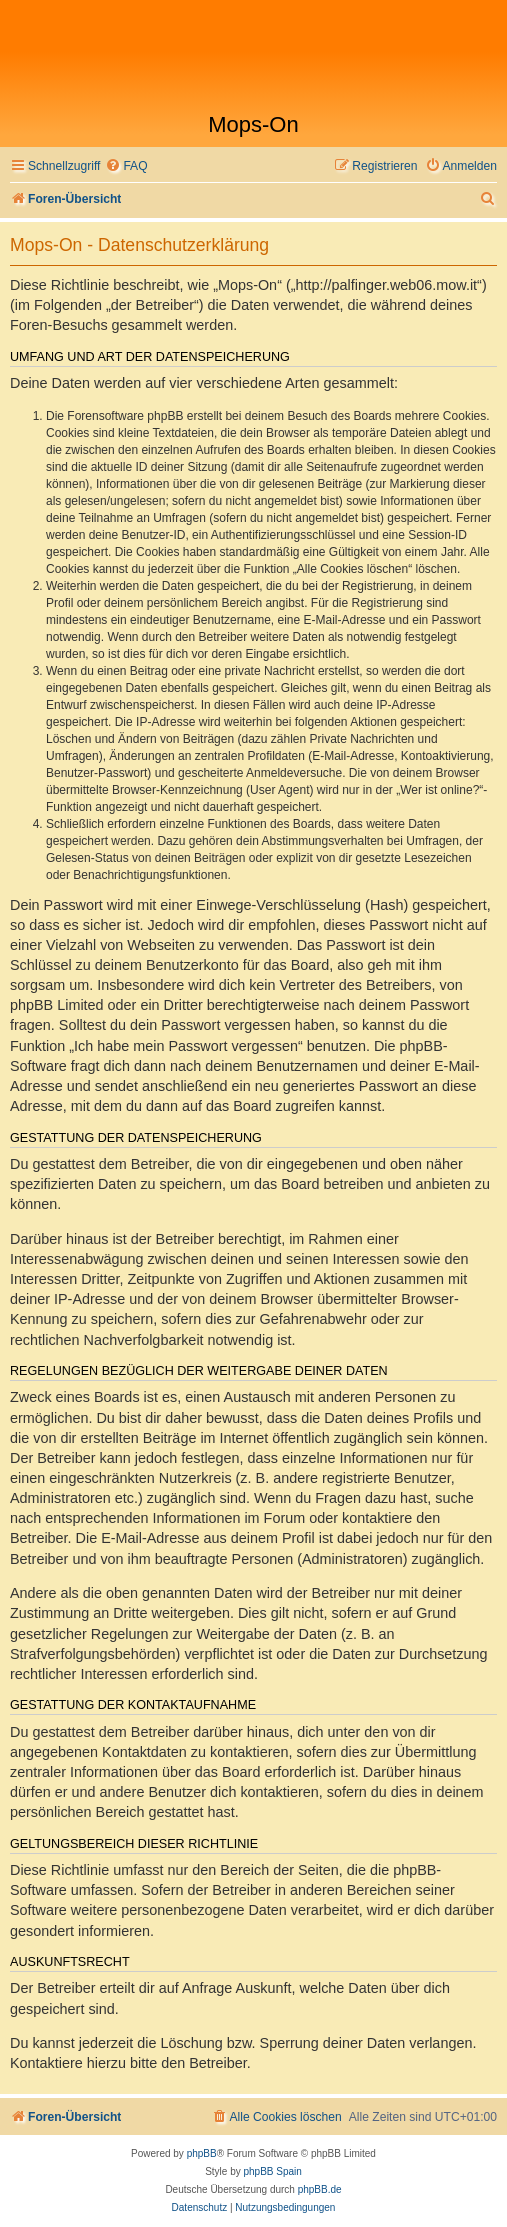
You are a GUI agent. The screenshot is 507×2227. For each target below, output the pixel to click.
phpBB (202, 2153)
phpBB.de (320, 2189)
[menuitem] (126, 166)
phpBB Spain (272, 2171)
